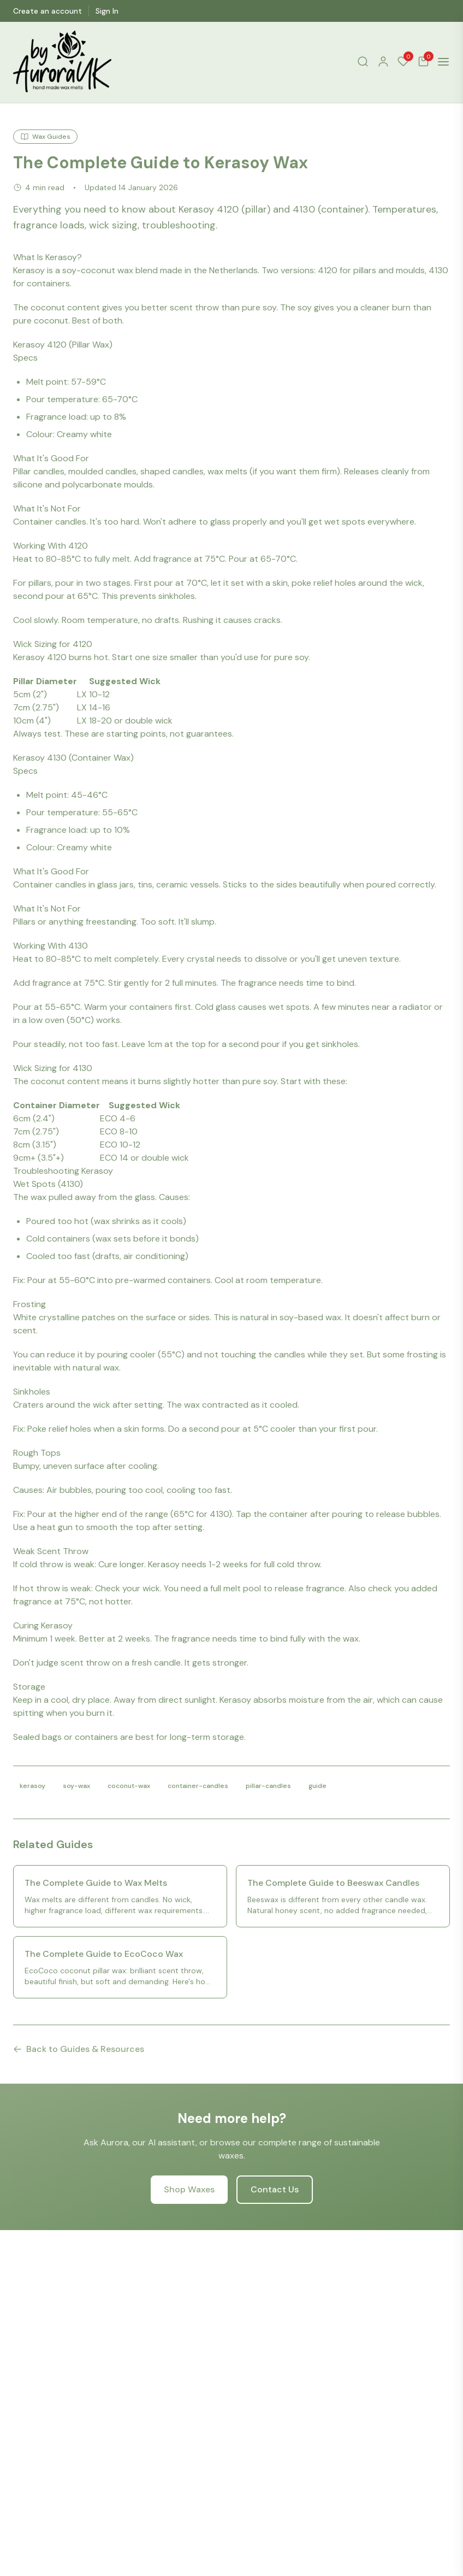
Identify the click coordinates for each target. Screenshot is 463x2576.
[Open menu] (443, 61)
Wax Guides (45, 136)
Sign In (107, 11)
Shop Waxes (189, 2189)
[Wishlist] (403, 61)
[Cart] (423, 61)
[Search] (363, 61)
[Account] (383, 61)
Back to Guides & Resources (78, 2049)
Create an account (47, 11)
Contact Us (275, 2189)
